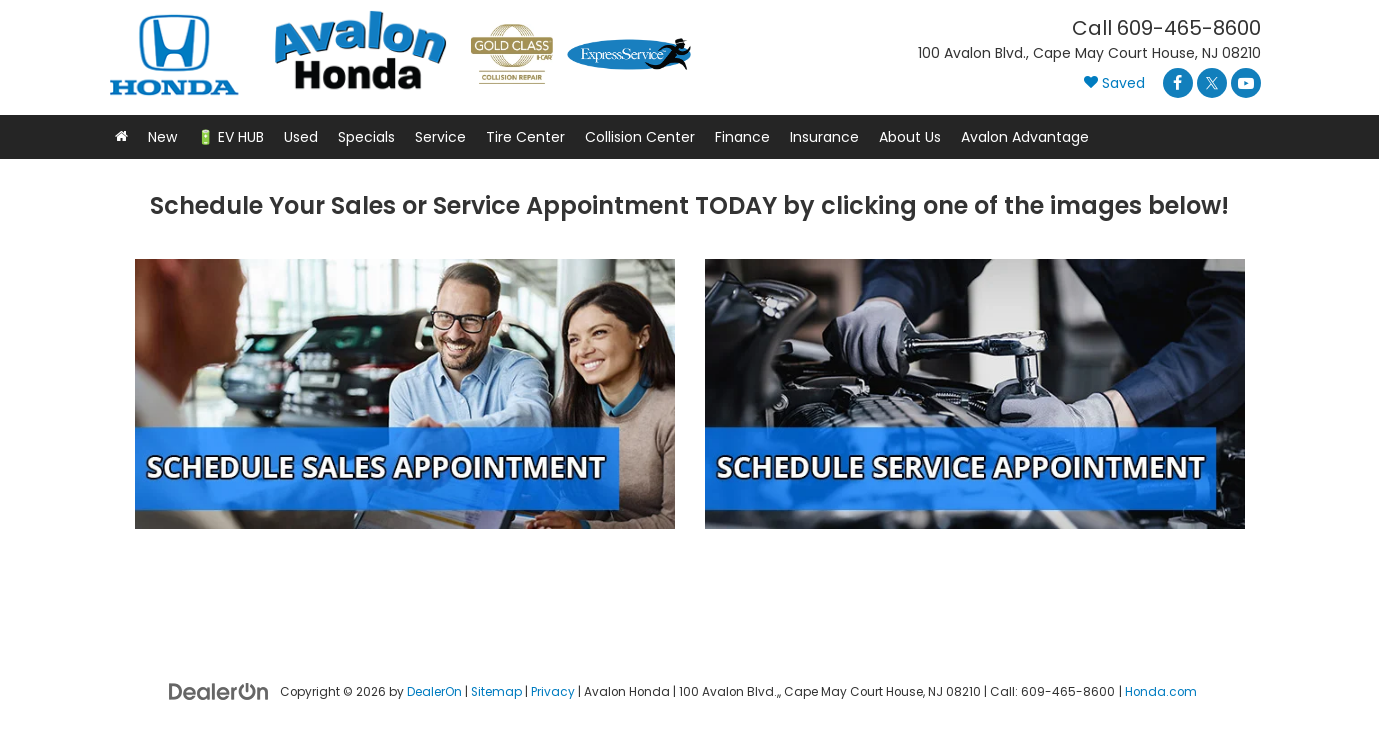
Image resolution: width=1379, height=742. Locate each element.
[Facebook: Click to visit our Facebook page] (1178, 83)
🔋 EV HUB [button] (230, 137)
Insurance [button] (824, 137)
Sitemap (496, 692)
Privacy (553, 692)
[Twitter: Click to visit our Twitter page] (1212, 83)
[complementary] (1234, 632)
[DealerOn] (219, 690)
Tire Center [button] (525, 137)
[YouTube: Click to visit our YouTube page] (1246, 83)
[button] (121, 137)
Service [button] (440, 137)
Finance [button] (742, 137)
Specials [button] (366, 137)
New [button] (162, 137)
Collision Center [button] (640, 137)
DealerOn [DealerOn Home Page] (434, 692)
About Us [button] (910, 137)
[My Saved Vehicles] (1114, 83)
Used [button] (301, 137)
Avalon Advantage (1025, 137)
